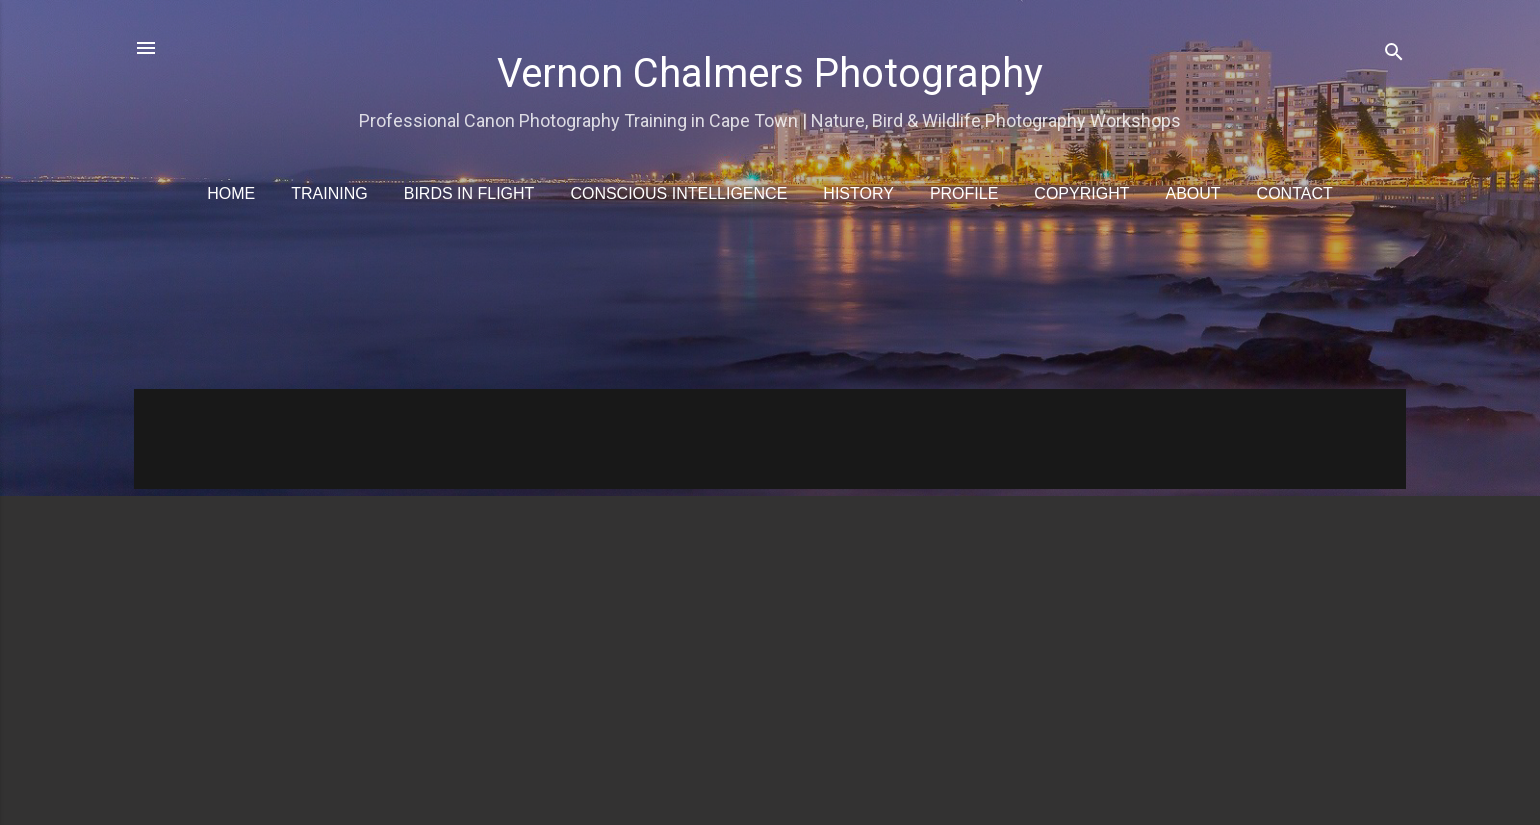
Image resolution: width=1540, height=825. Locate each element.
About (1192, 193)
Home (231, 193)
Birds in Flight (469, 193)
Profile (964, 193)
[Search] (1394, 54)
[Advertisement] (734, 309)
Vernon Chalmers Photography (770, 73)
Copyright (1081, 193)
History (858, 193)
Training (329, 193)
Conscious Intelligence (678, 193)
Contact (1295, 193)
